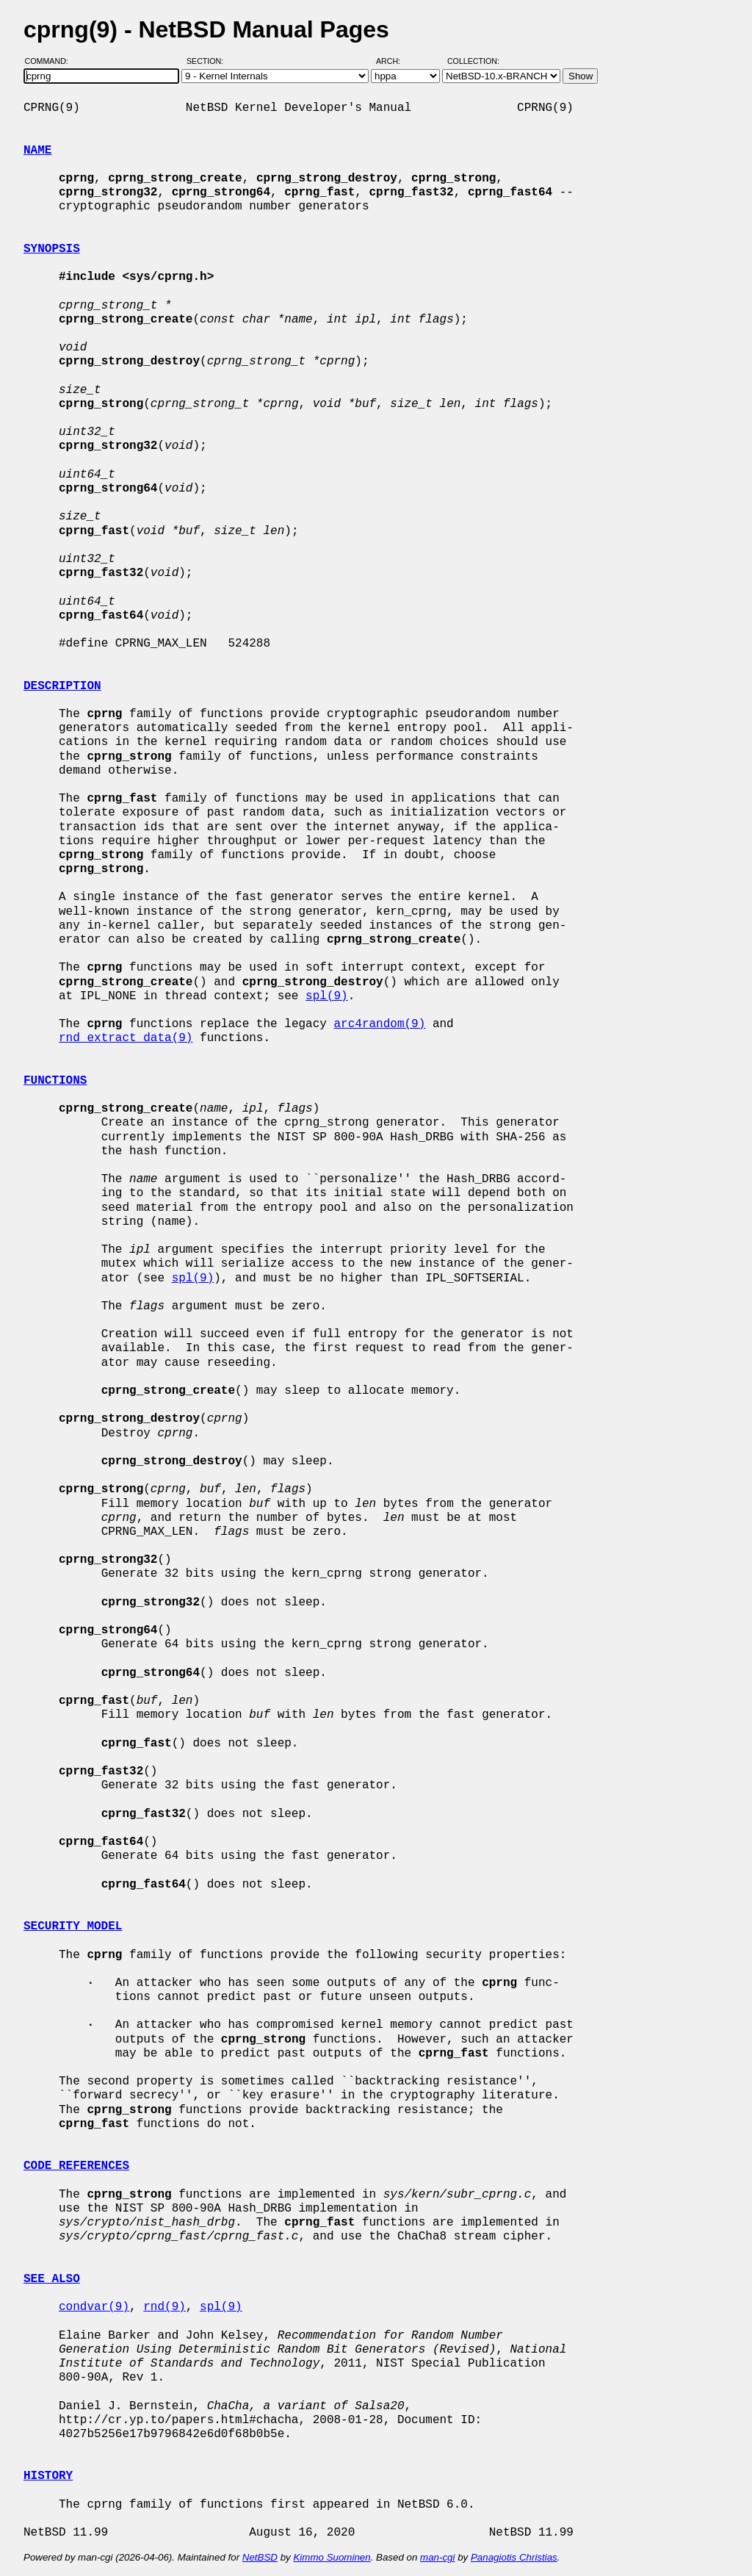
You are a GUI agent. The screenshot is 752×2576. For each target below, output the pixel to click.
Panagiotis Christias (514, 2557)
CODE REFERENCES (76, 2166)
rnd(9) (164, 2307)
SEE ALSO (52, 2279)
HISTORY (48, 2476)
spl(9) (327, 996)
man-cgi (437, 2557)
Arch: (394, 61)
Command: (51, 61)
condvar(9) (94, 2307)
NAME (37, 151)
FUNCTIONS (55, 1081)
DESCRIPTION (62, 686)
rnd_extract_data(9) (125, 1038)
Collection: (473, 61)
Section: (208, 61)
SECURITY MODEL (73, 1926)
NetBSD (260, 2557)
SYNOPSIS (52, 249)
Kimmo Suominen (331, 2557)
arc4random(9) (379, 1024)
